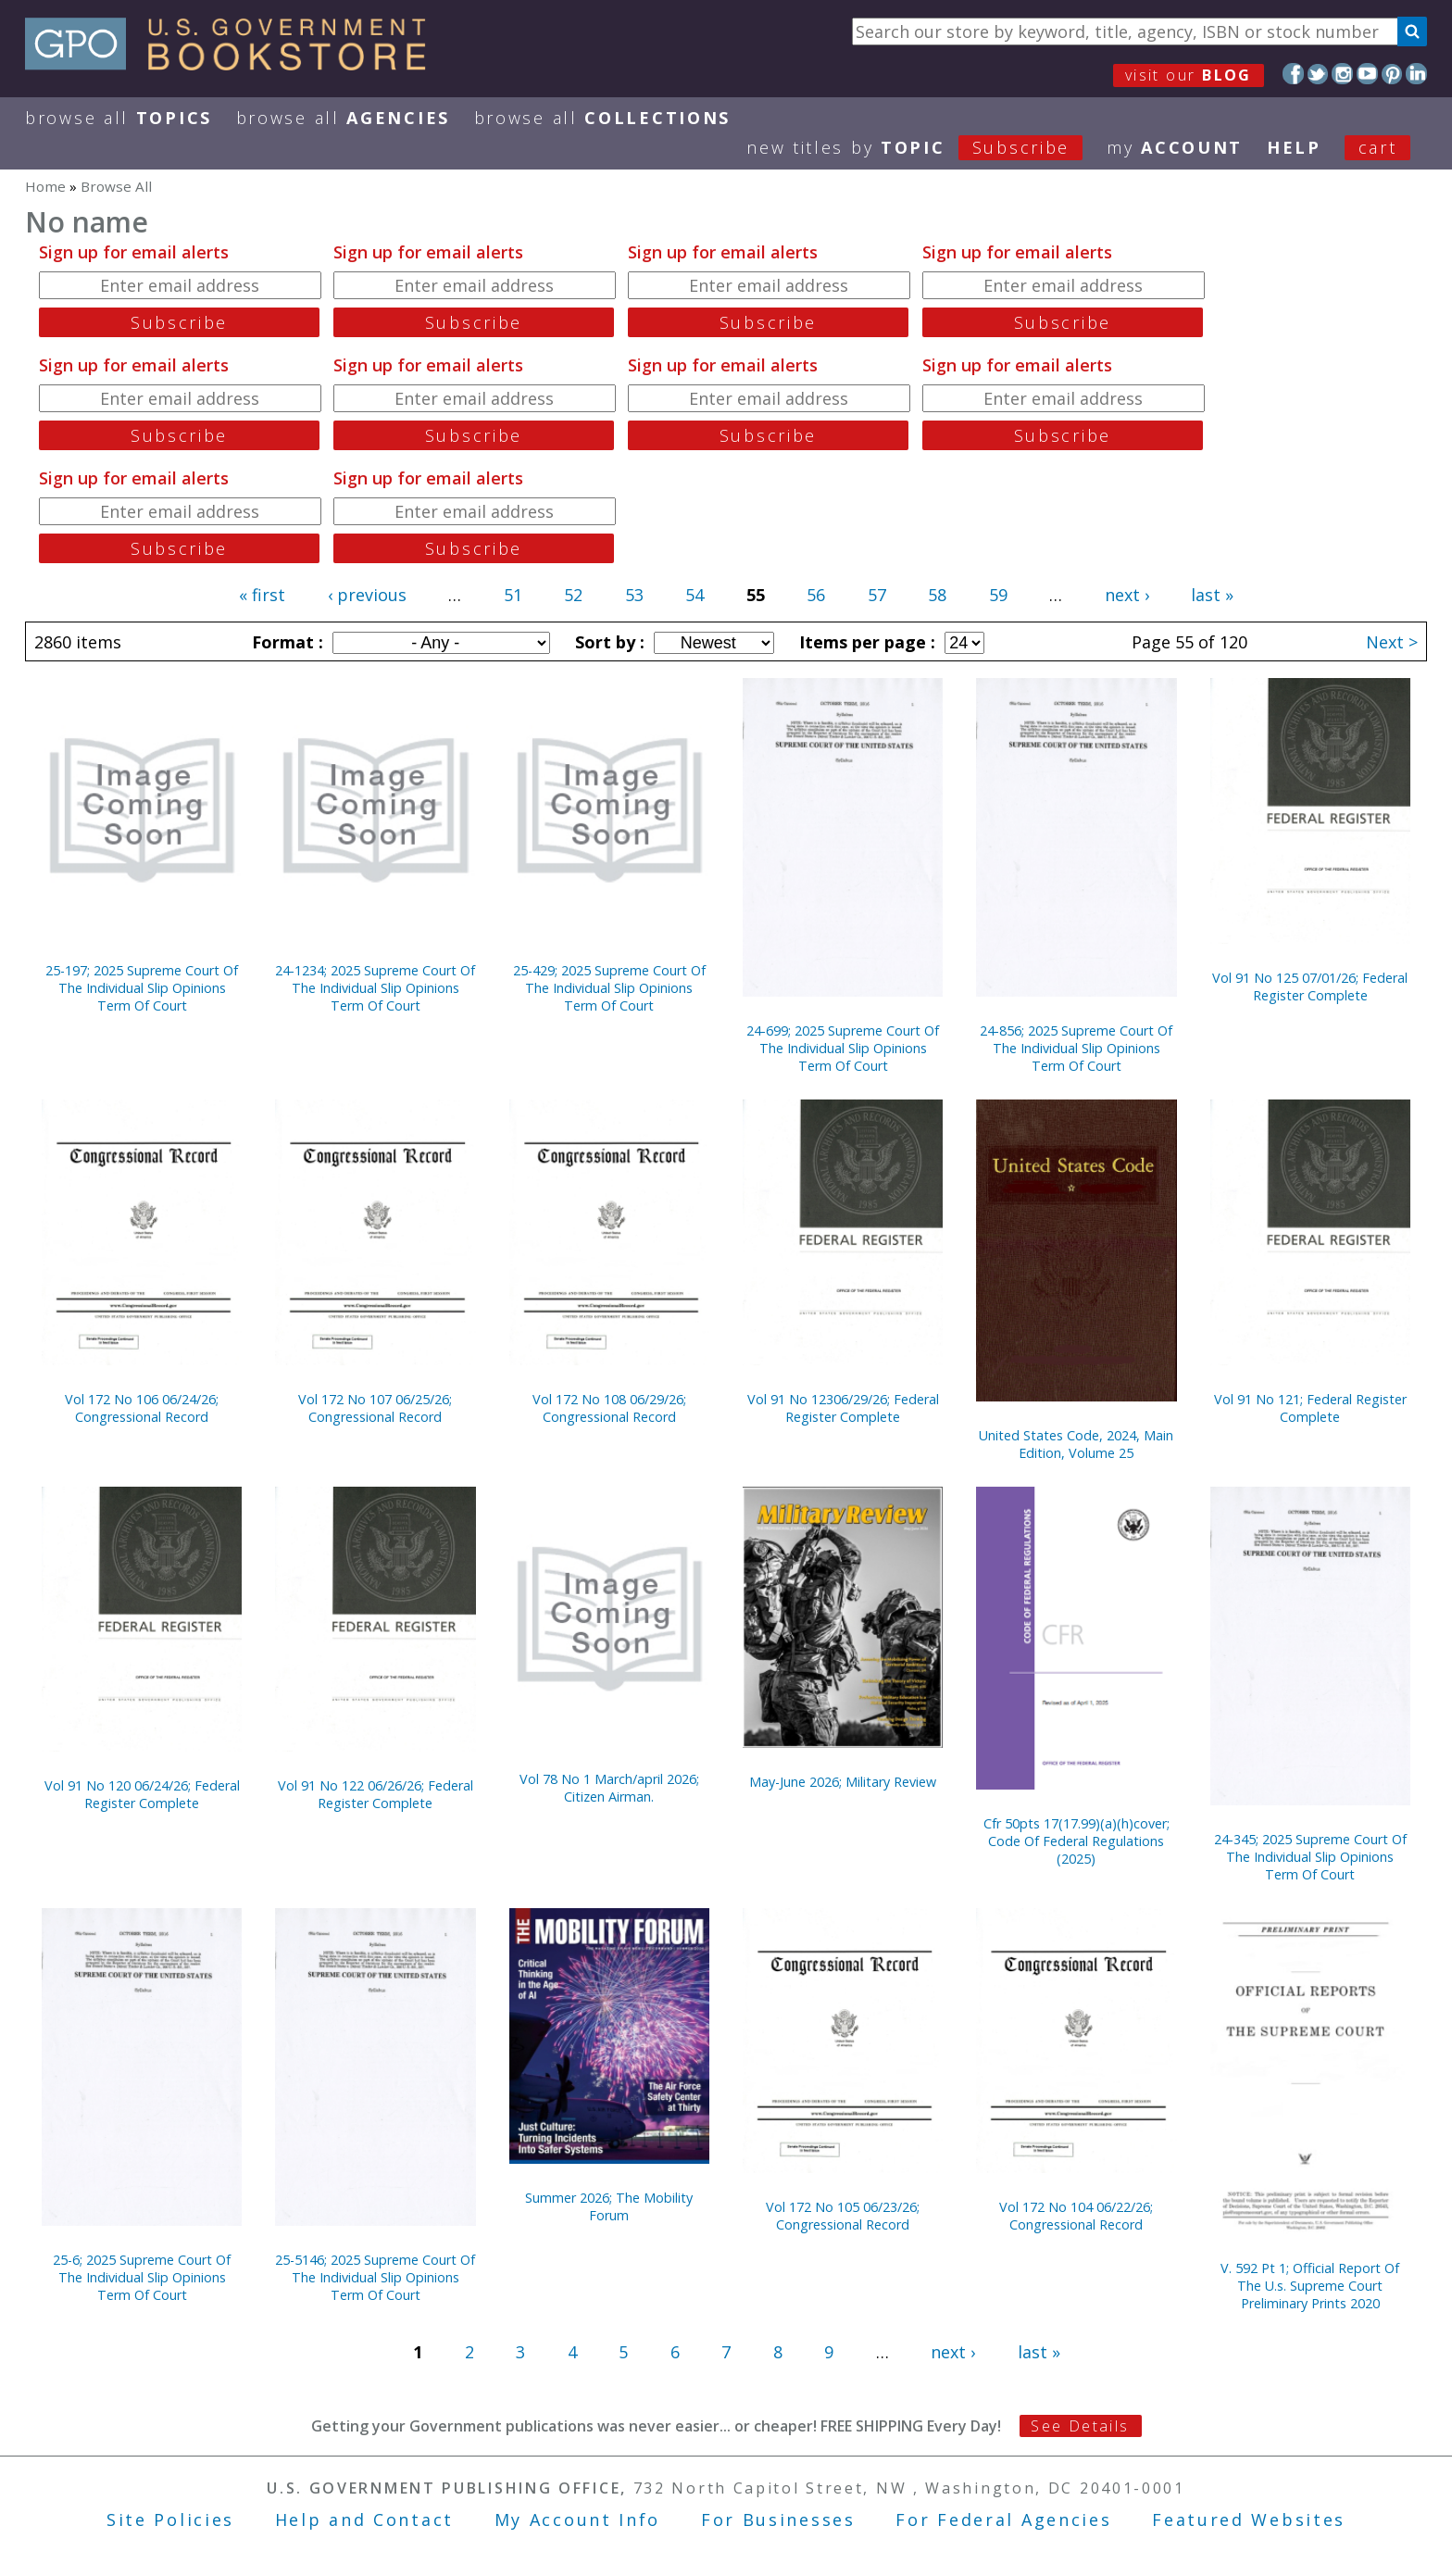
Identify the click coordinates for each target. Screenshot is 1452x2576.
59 (998, 595)
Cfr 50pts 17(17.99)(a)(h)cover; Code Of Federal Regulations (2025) (1076, 1841)
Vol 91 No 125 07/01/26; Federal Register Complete (1310, 986)
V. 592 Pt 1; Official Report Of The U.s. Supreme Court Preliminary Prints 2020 (1309, 2285)
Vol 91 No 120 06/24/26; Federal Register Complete (142, 1794)
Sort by (607, 642)
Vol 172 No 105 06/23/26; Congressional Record (843, 2215)
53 (634, 595)
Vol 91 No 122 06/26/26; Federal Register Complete (375, 1794)
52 (573, 595)
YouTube (1367, 73)
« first (262, 595)
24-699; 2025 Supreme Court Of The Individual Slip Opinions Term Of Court (842, 1048)
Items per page (865, 642)
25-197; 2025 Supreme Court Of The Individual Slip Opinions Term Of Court (141, 987)
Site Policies (170, 2519)
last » (1212, 595)
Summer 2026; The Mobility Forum (609, 2206)
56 (816, 595)
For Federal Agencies (1003, 2519)
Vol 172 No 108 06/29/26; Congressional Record (609, 1408)
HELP (1294, 147)
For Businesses (778, 2519)
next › (1127, 595)
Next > (1392, 642)
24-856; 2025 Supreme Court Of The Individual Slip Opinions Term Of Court (1076, 1048)
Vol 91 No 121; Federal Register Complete (1310, 1408)
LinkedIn (1416, 73)
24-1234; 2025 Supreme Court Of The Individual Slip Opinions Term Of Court (375, 987)
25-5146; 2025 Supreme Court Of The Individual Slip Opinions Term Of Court (375, 2277)
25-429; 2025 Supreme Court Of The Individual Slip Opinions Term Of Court (609, 987)
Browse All (118, 118)
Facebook (1293, 73)
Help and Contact (364, 2519)
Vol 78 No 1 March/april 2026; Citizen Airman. (609, 1787)
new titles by (926, 147)
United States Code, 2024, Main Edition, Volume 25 (1076, 1444)
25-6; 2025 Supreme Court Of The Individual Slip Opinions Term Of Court (142, 2277)
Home (45, 186)
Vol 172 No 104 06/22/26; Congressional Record (1076, 2215)
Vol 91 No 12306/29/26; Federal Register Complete (843, 1408)
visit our (1188, 75)
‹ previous (367, 595)
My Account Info (577, 2519)
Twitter (1318, 73)
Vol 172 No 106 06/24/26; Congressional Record (142, 1408)
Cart (1377, 147)
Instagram (1342, 73)
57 (877, 595)
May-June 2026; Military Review (842, 1782)
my (1175, 147)
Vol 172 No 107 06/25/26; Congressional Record (375, 1408)
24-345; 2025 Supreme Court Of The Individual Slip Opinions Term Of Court (1310, 1856)
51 (513, 595)
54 (694, 595)
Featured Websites (1249, 2519)
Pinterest (1392, 73)
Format (285, 642)
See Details (1080, 2426)
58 (937, 595)
